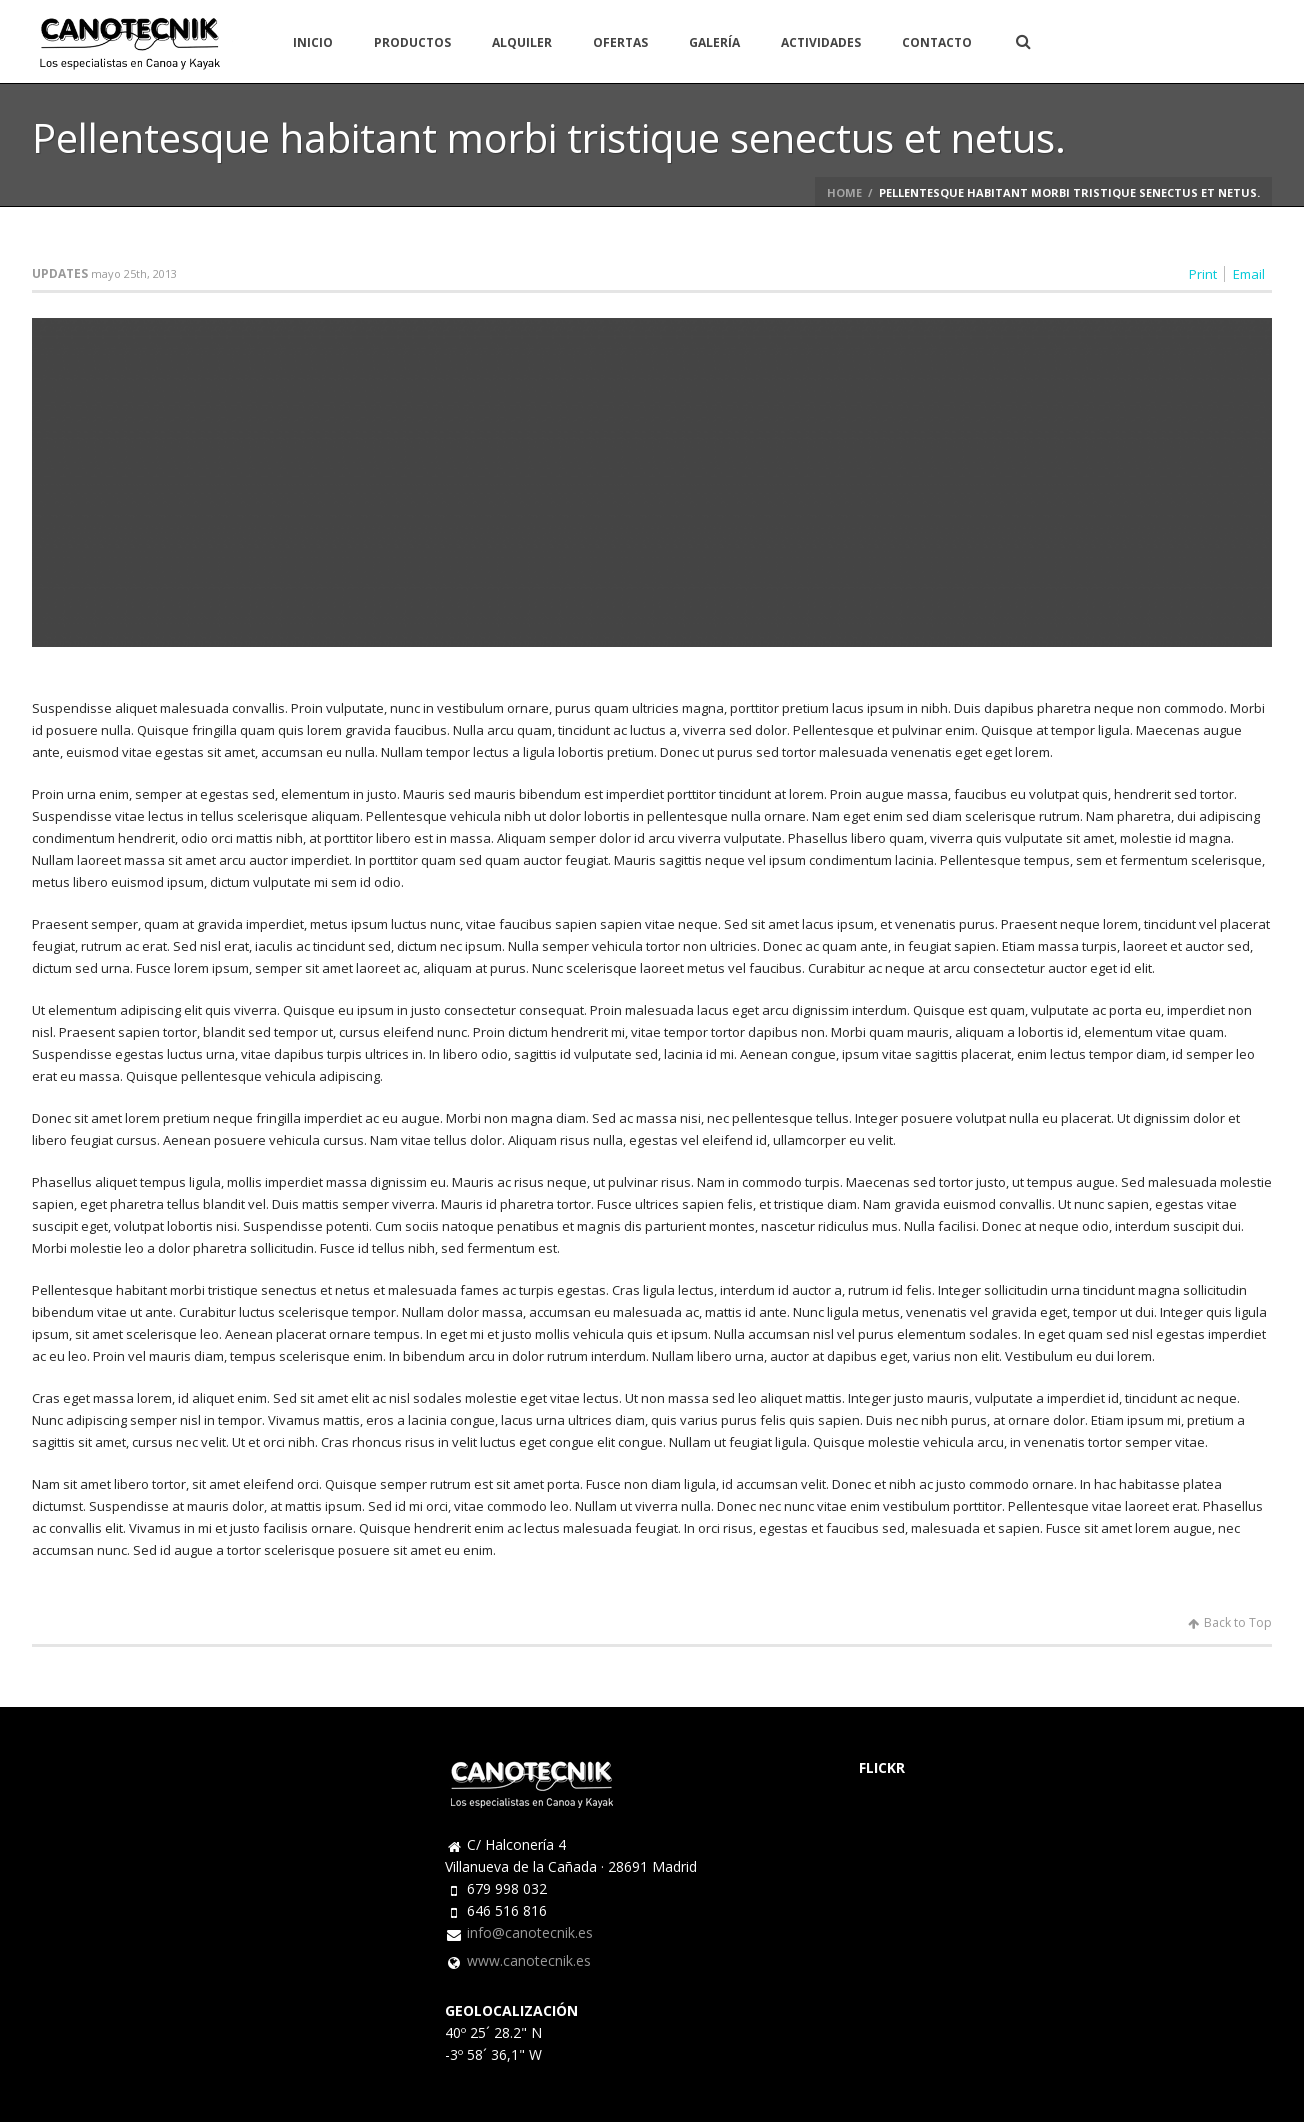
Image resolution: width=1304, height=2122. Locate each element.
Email (1249, 274)
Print (1203, 274)
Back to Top (1230, 1622)
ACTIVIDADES (821, 42)
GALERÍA (714, 42)
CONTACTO (937, 42)
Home (844, 192)
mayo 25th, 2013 (134, 273)
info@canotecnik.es (530, 1933)
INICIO (313, 42)
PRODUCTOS (412, 42)
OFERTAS (620, 42)
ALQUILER (522, 42)
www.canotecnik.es (529, 1961)
